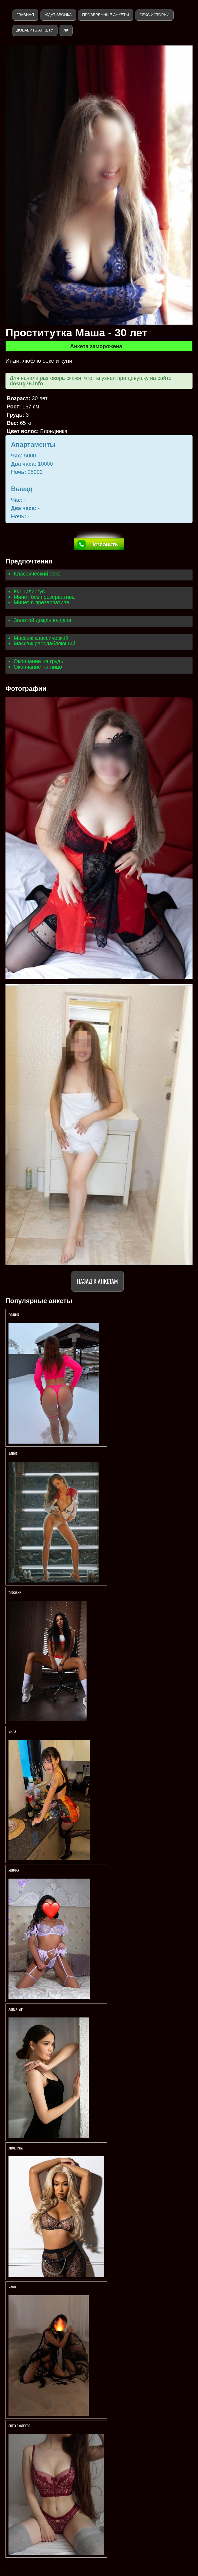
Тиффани (15, 1592)
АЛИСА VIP (15, 2009)
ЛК (66, 30)
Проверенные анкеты (105, 15)
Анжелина (15, 2148)
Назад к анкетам (97, 1281)
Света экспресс (19, 2425)
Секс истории (154, 15)
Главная (25, 15)
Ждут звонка (58, 15)
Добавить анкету (34, 30)
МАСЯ (12, 2287)
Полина (13, 1314)
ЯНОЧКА (13, 1870)
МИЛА (12, 1731)
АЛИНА (13, 1453)
